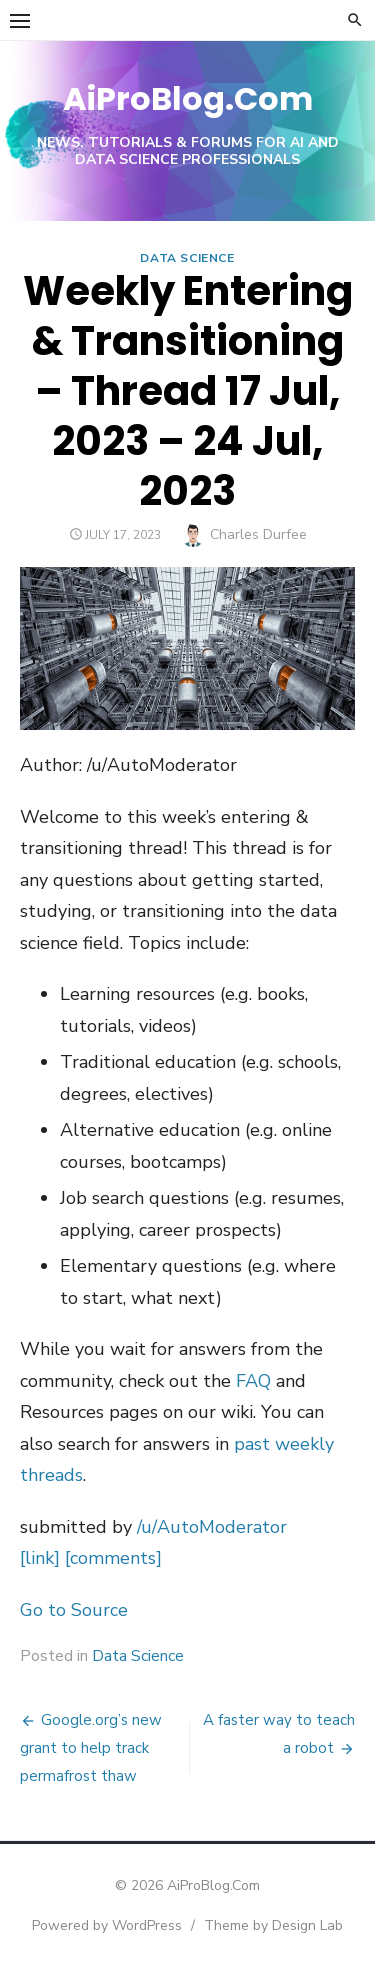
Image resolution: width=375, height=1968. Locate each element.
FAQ (253, 1381)
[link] (40, 1558)
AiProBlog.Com (188, 98)
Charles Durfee (258, 534)
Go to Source (74, 1610)
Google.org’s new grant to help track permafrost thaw (91, 1748)
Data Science (187, 258)
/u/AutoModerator (212, 1527)
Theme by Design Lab (273, 1925)
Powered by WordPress (107, 1925)
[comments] (113, 1558)
